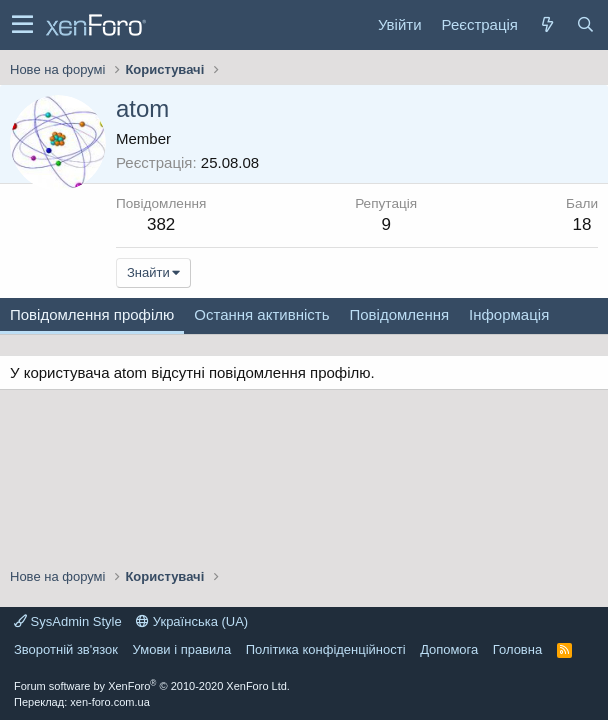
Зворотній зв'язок (66, 649)
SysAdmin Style (68, 621)
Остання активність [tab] (261, 314)
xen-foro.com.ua (109, 702)
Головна (517, 649)
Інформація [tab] (509, 314)
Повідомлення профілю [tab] (92, 314)
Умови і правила (182, 649)
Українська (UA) (192, 621)
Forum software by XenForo (152, 686)
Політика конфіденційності (326, 649)
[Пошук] (585, 24)
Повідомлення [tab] (399, 314)
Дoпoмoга (449, 649)
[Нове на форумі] (547, 24)
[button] (22, 25)
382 (161, 224)
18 (582, 224)
